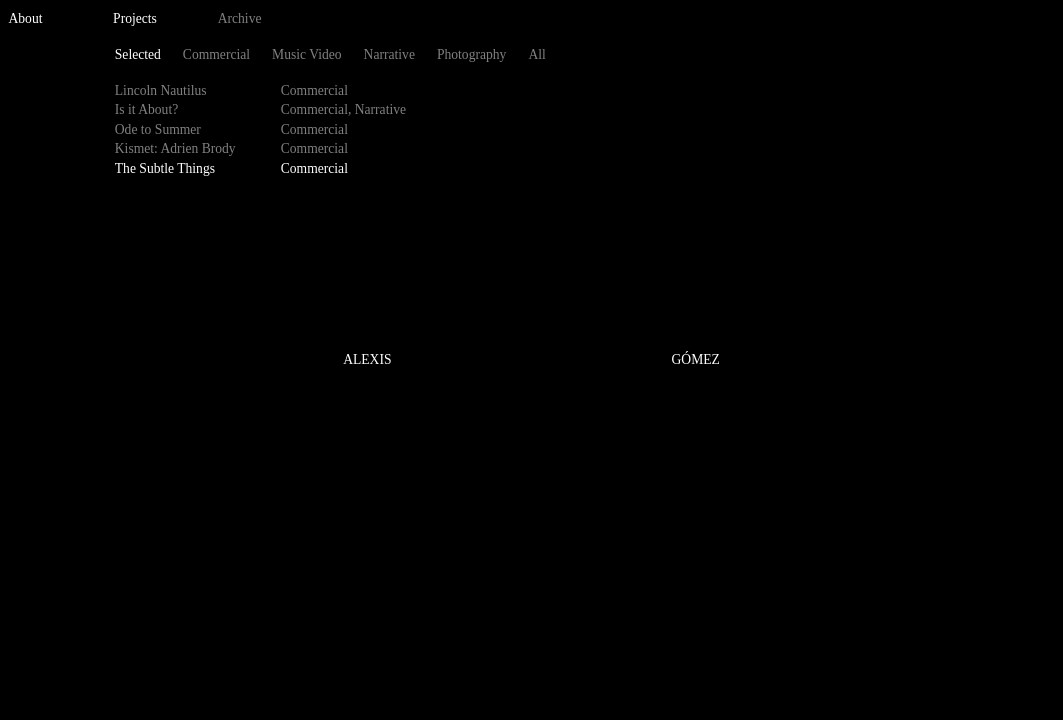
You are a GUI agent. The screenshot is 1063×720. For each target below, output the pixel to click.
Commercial (216, 54)
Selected (138, 54)
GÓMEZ (696, 360)
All (536, 54)
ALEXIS (367, 360)
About (26, 18)
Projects (135, 18)
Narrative (389, 54)
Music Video (307, 54)
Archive (240, 18)
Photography (471, 54)
